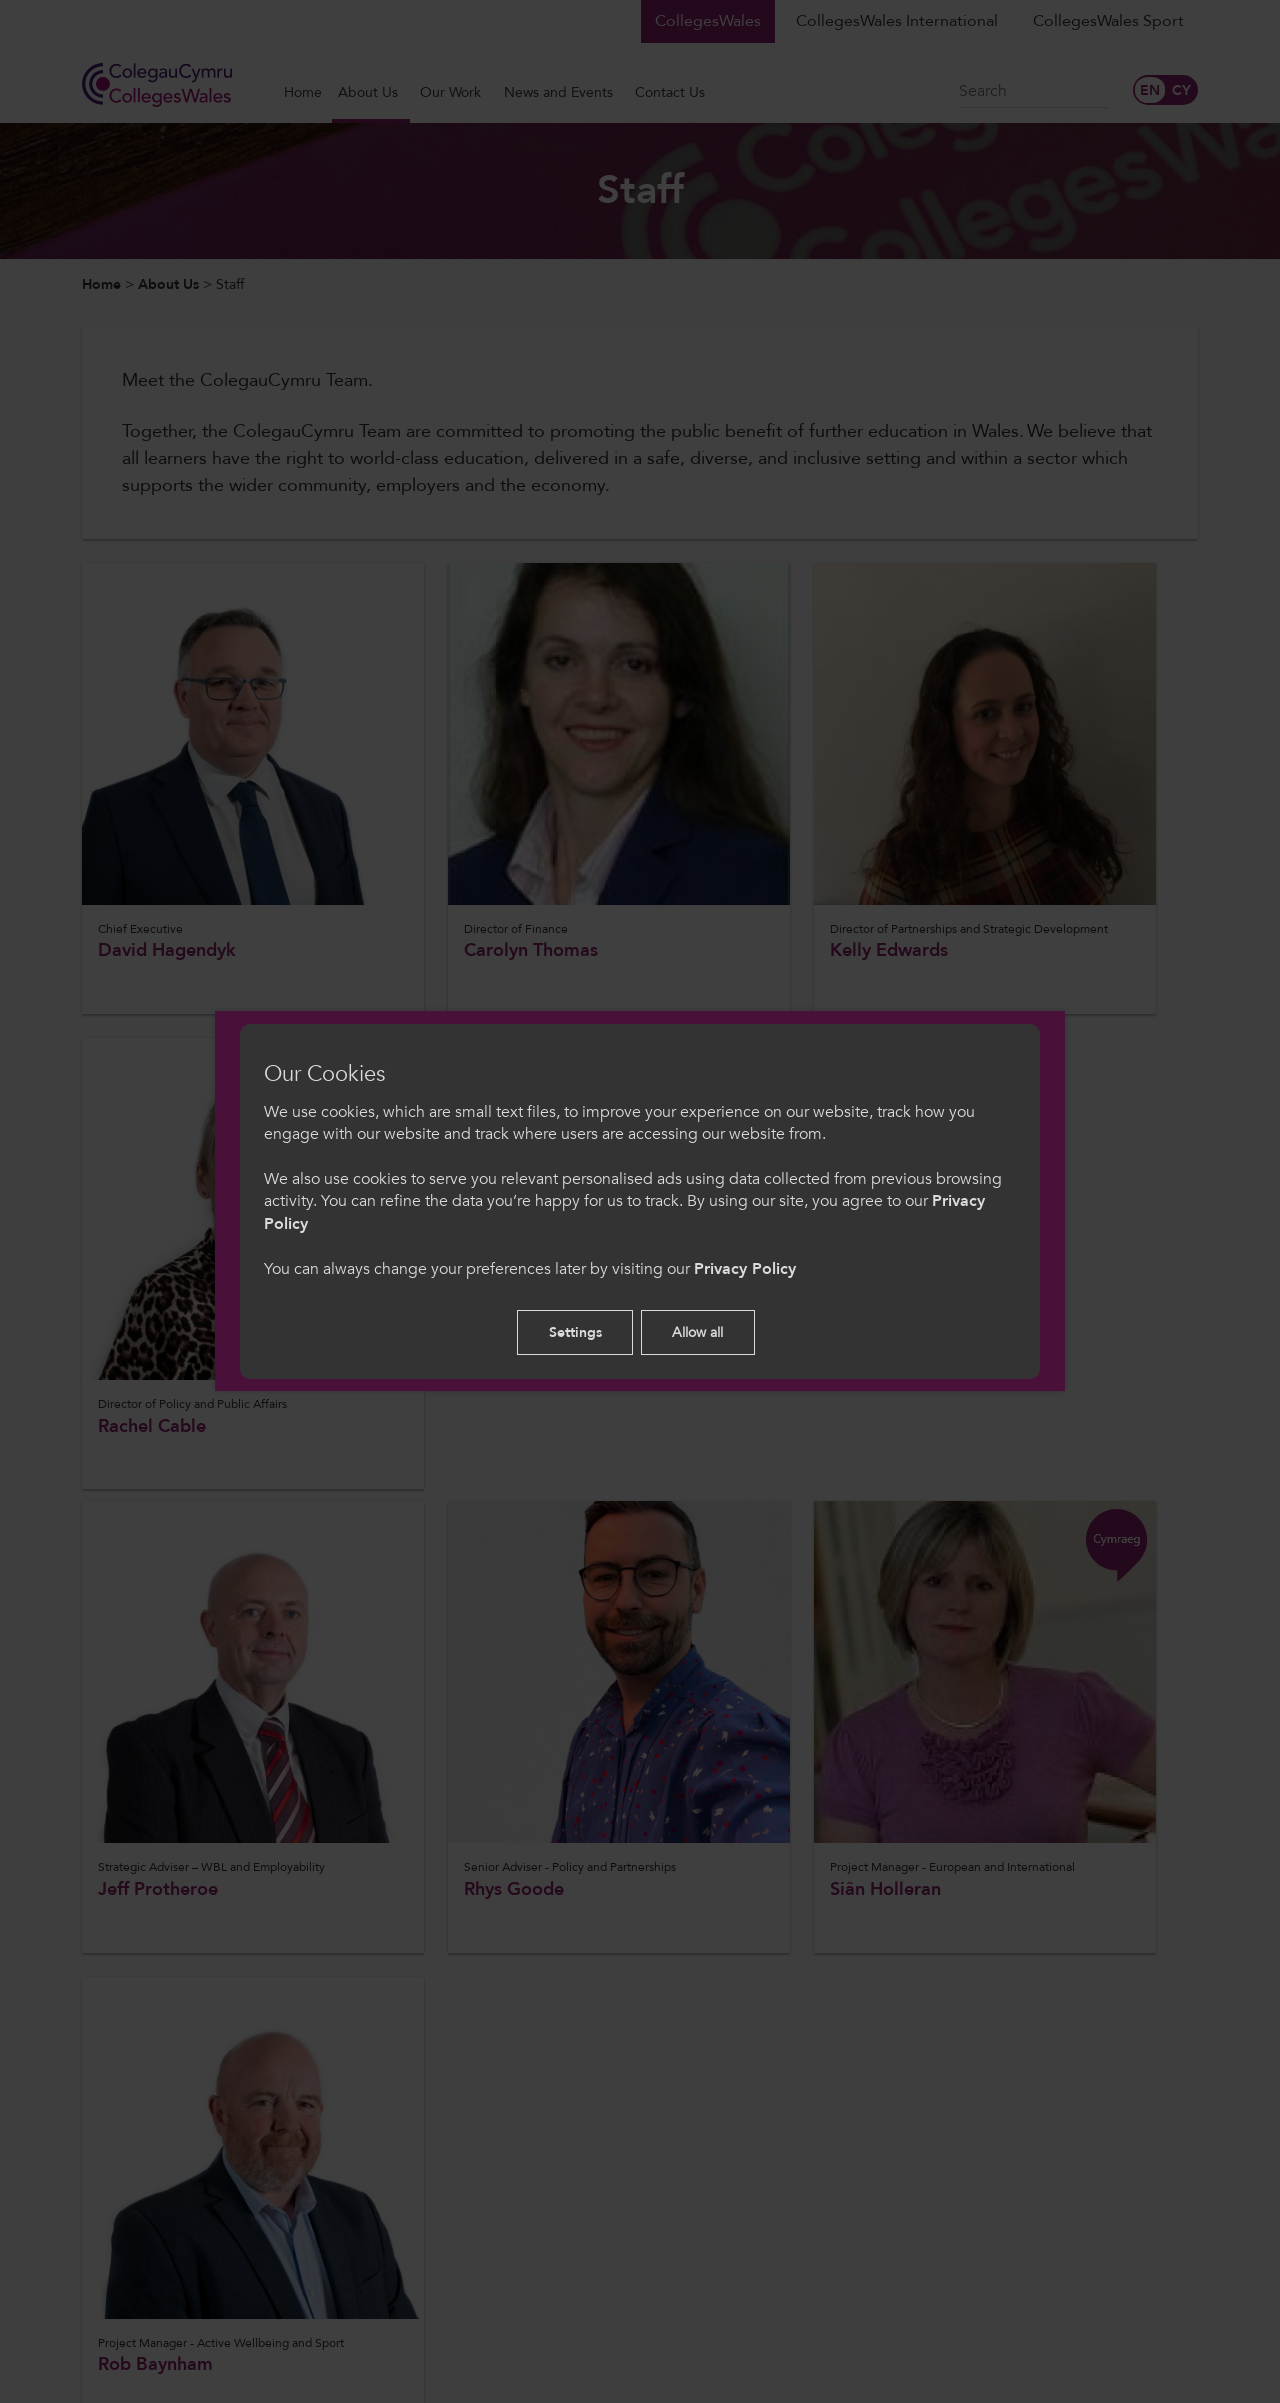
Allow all (697, 1332)
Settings (575, 1332)
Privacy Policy (745, 1269)
